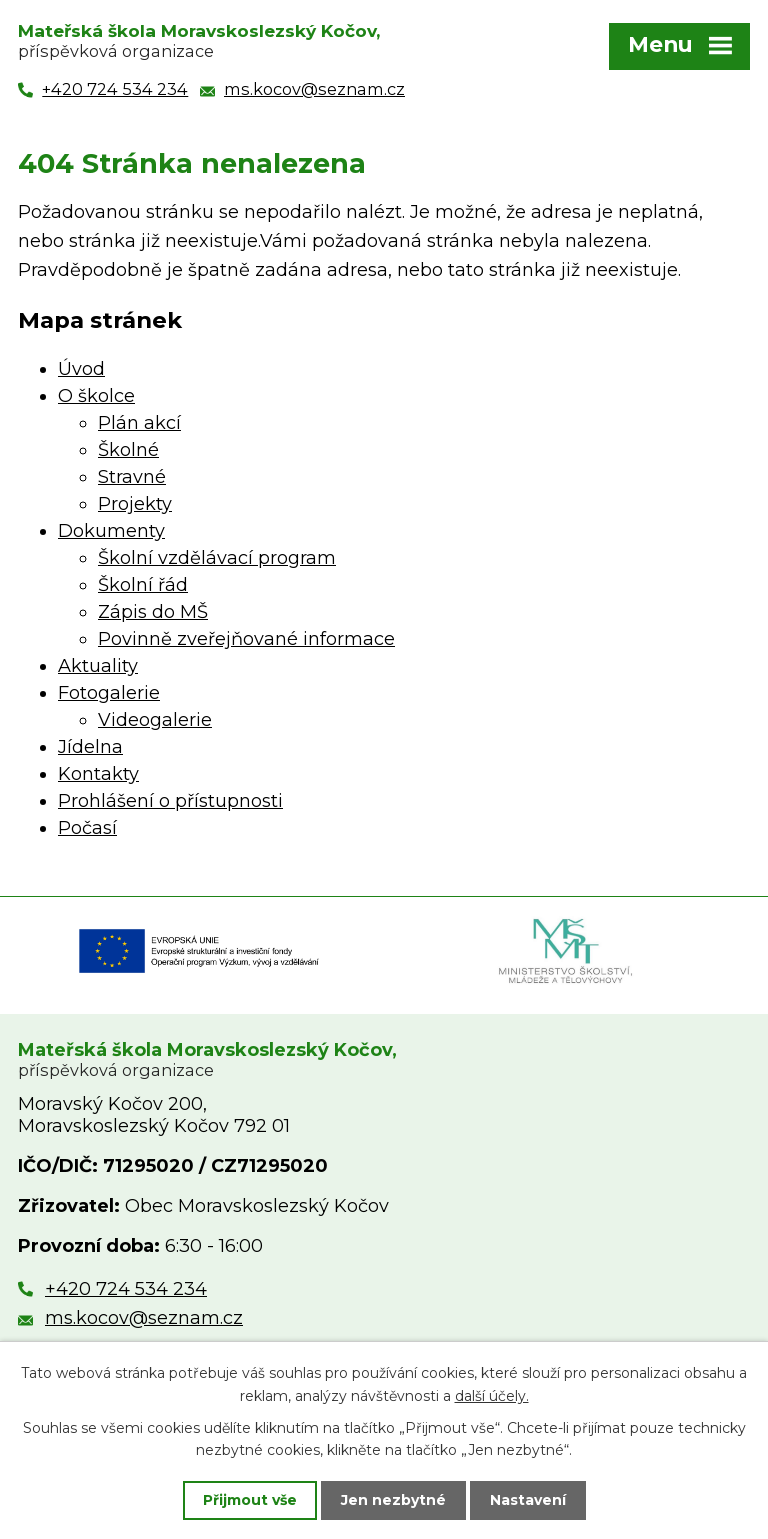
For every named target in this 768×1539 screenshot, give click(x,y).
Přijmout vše (250, 1500)
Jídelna (90, 747)
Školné (128, 450)
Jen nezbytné (393, 1500)
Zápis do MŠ (153, 612)
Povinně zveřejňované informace (246, 639)
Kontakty (98, 774)
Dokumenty (111, 531)
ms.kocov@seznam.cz (144, 1318)
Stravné (132, 477)
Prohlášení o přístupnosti (170, 801)
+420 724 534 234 (126, 1289)
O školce (96, 396)
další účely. (492, 1395)
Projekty (135, 504)
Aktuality (98, 666)
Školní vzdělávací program (217, 558)
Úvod (81, 369)
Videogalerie (155, 720)
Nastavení (528, 1500)
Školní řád (143, 585)
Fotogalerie (109, 693)
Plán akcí (139, 423)
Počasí (87, 828)
